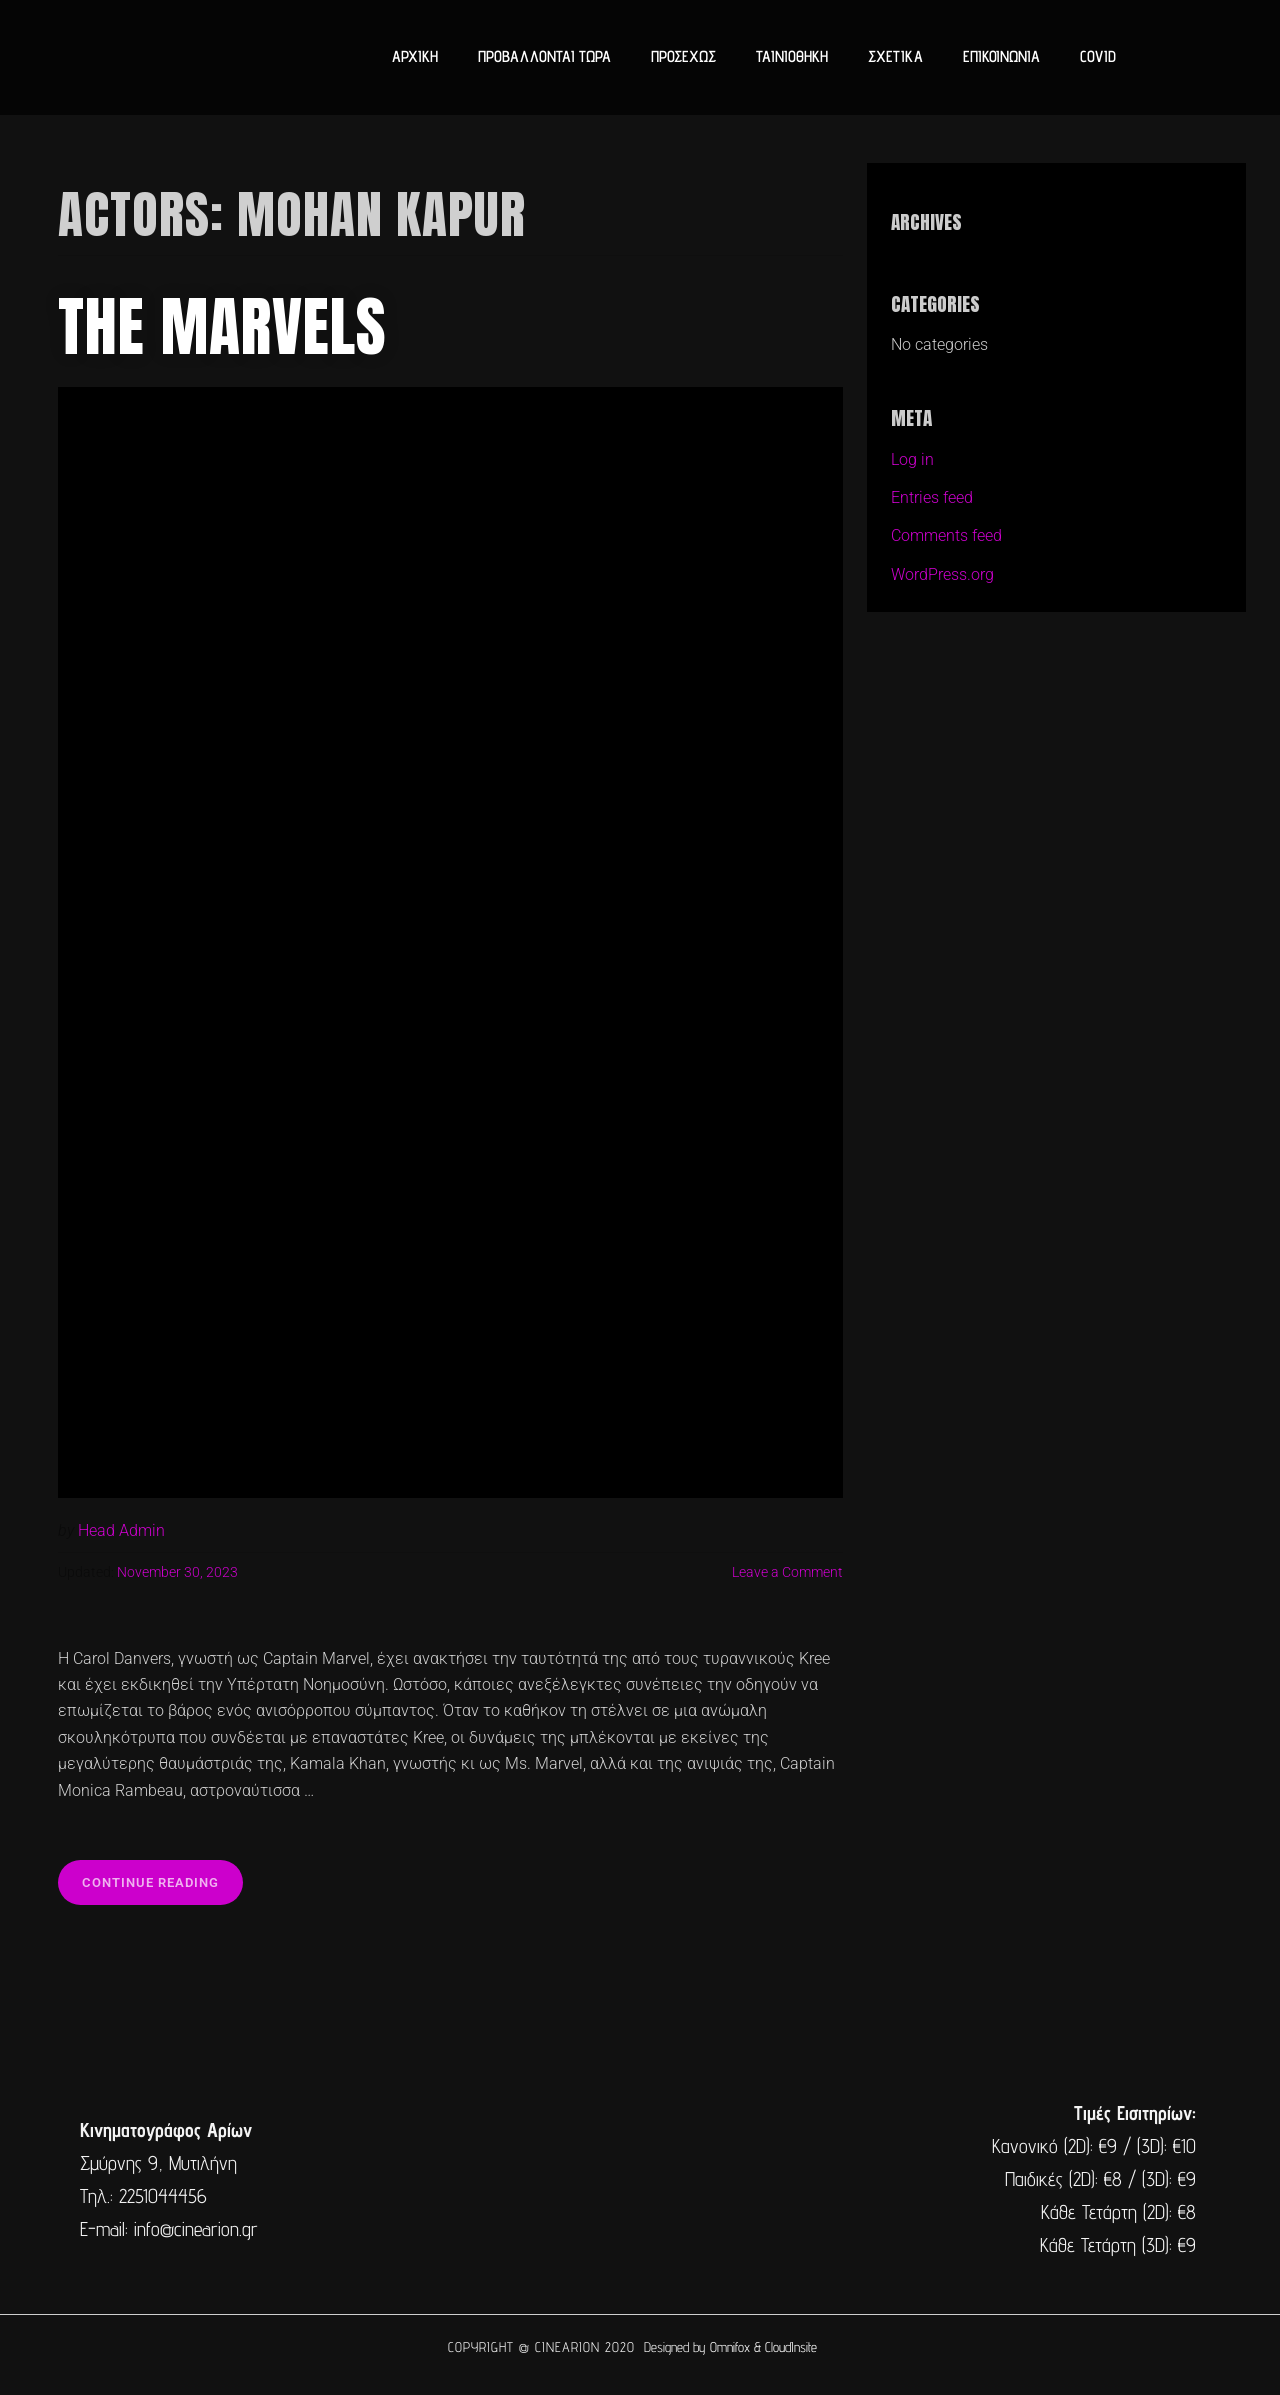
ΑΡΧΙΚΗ (415, 56)
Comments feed (946, 535)
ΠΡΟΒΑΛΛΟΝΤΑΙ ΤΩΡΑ (544, 56)
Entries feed (932, 497)
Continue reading (162, 1875)
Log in (912, 459)
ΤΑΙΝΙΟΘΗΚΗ (792, 56)
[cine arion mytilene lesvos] (638, 2180)
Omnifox (730, 2347)
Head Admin (121, 1530)
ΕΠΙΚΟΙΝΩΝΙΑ (1001, 56)
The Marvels (222, 327)
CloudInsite (791, 2347)
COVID (1098, 56)
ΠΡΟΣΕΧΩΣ (683, 56)
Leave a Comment (787, 1572)
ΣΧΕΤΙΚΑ (895, 56)
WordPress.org (942, 574)
